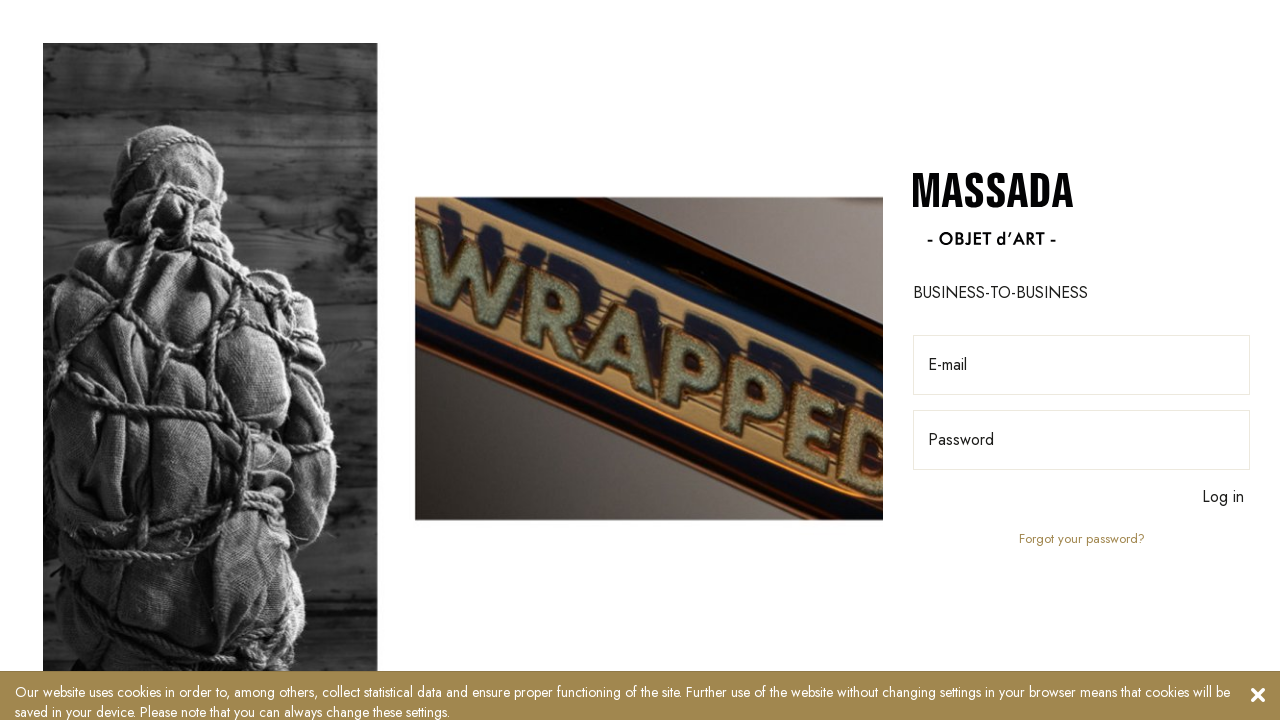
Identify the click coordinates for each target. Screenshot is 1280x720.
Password (961, 439)
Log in (1223, 496)
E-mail (947, 364)
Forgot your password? (1082, 539)
